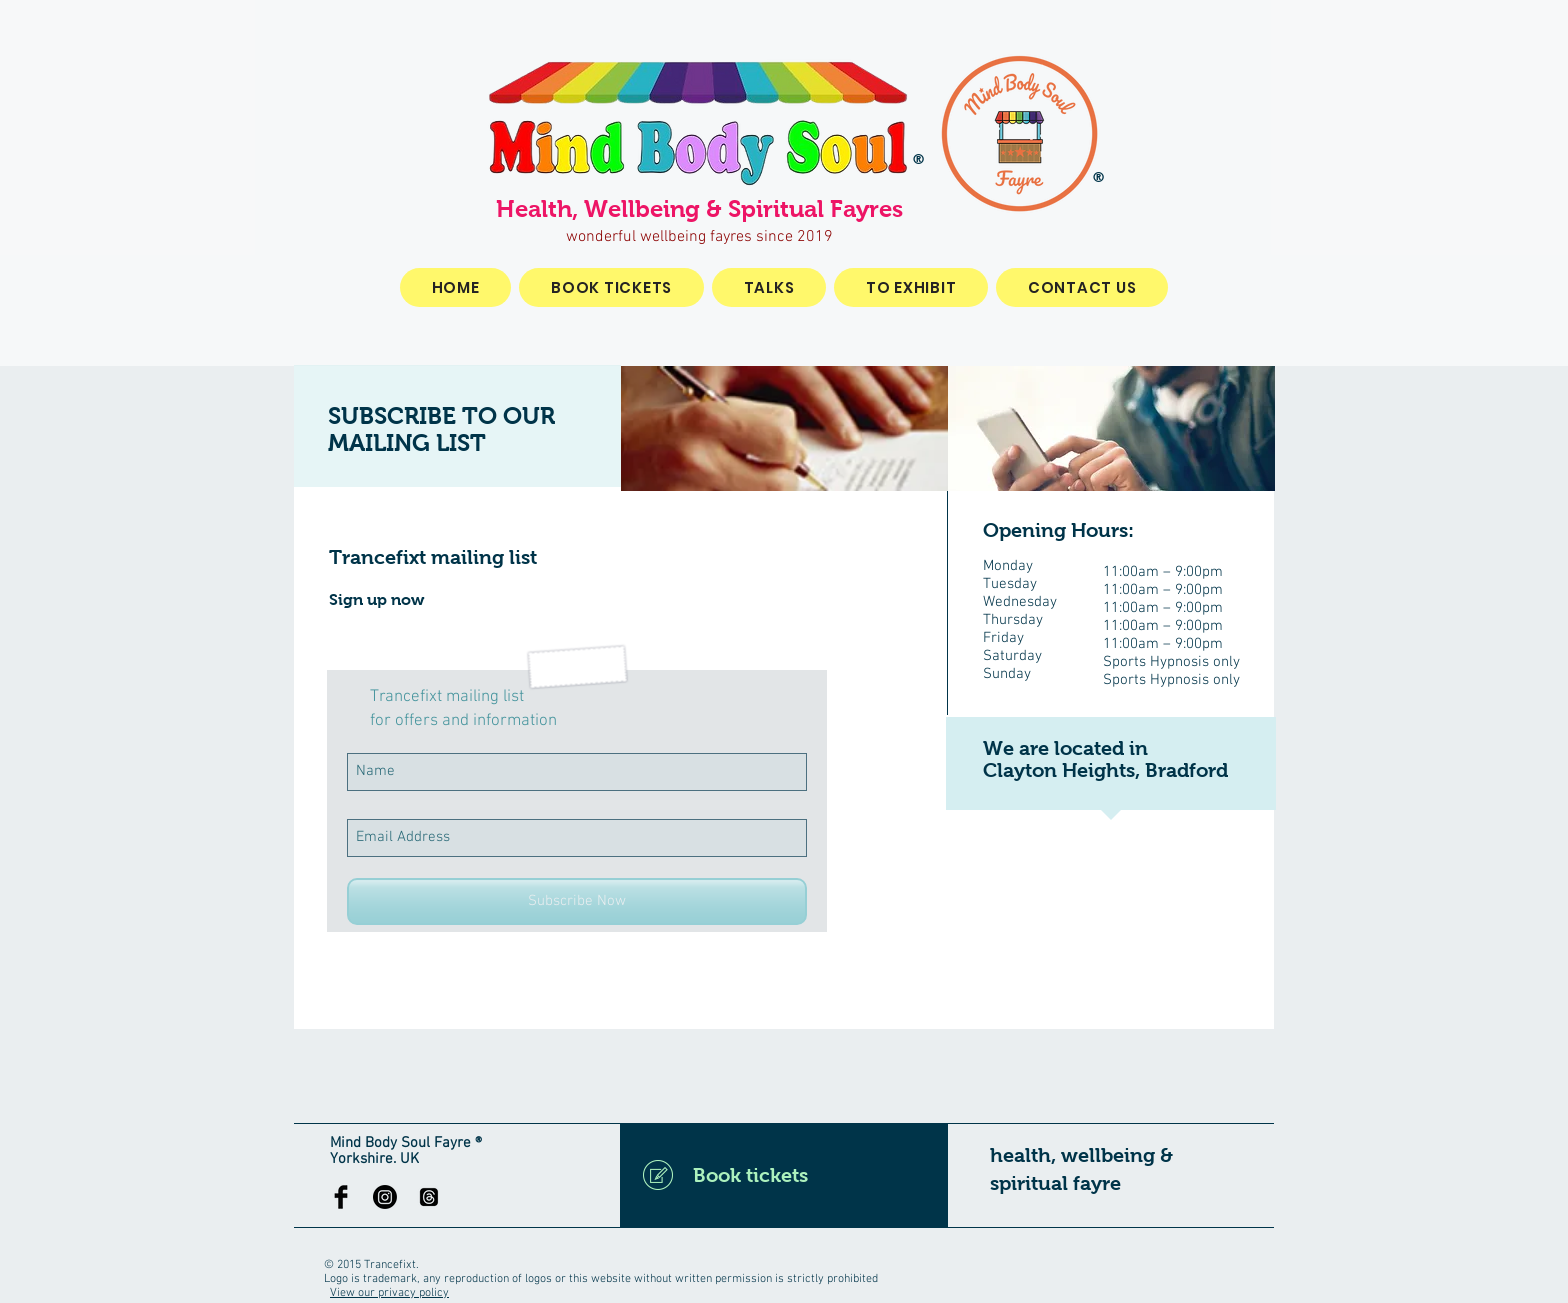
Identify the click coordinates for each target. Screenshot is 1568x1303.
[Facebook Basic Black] (341, 1197)
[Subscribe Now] (577, 901)
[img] (784, 428)
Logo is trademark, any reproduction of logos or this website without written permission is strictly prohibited (601, 1279)
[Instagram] (385, 1197)
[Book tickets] (784, 1175)
